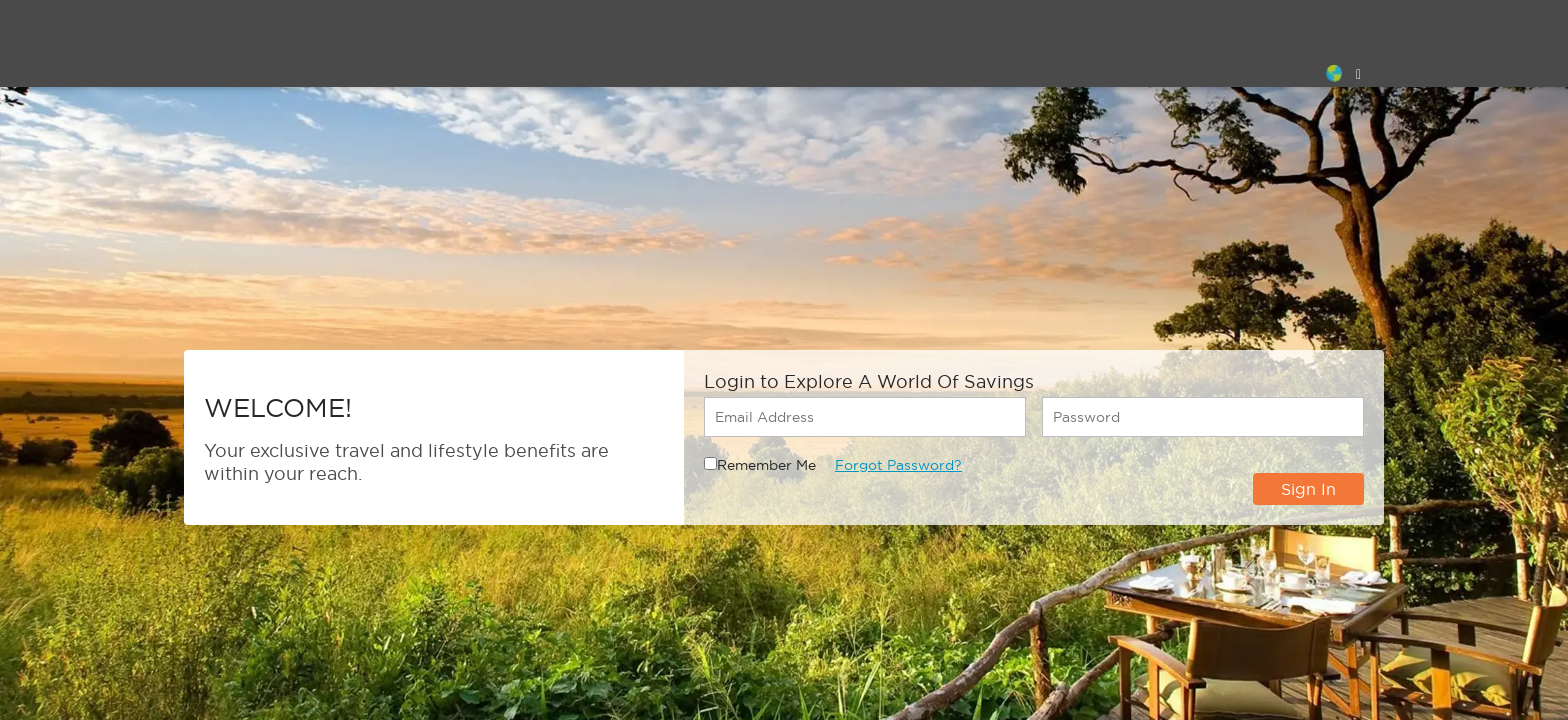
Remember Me (766, 465)
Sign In (1308, 489)
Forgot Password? (898, 465)
